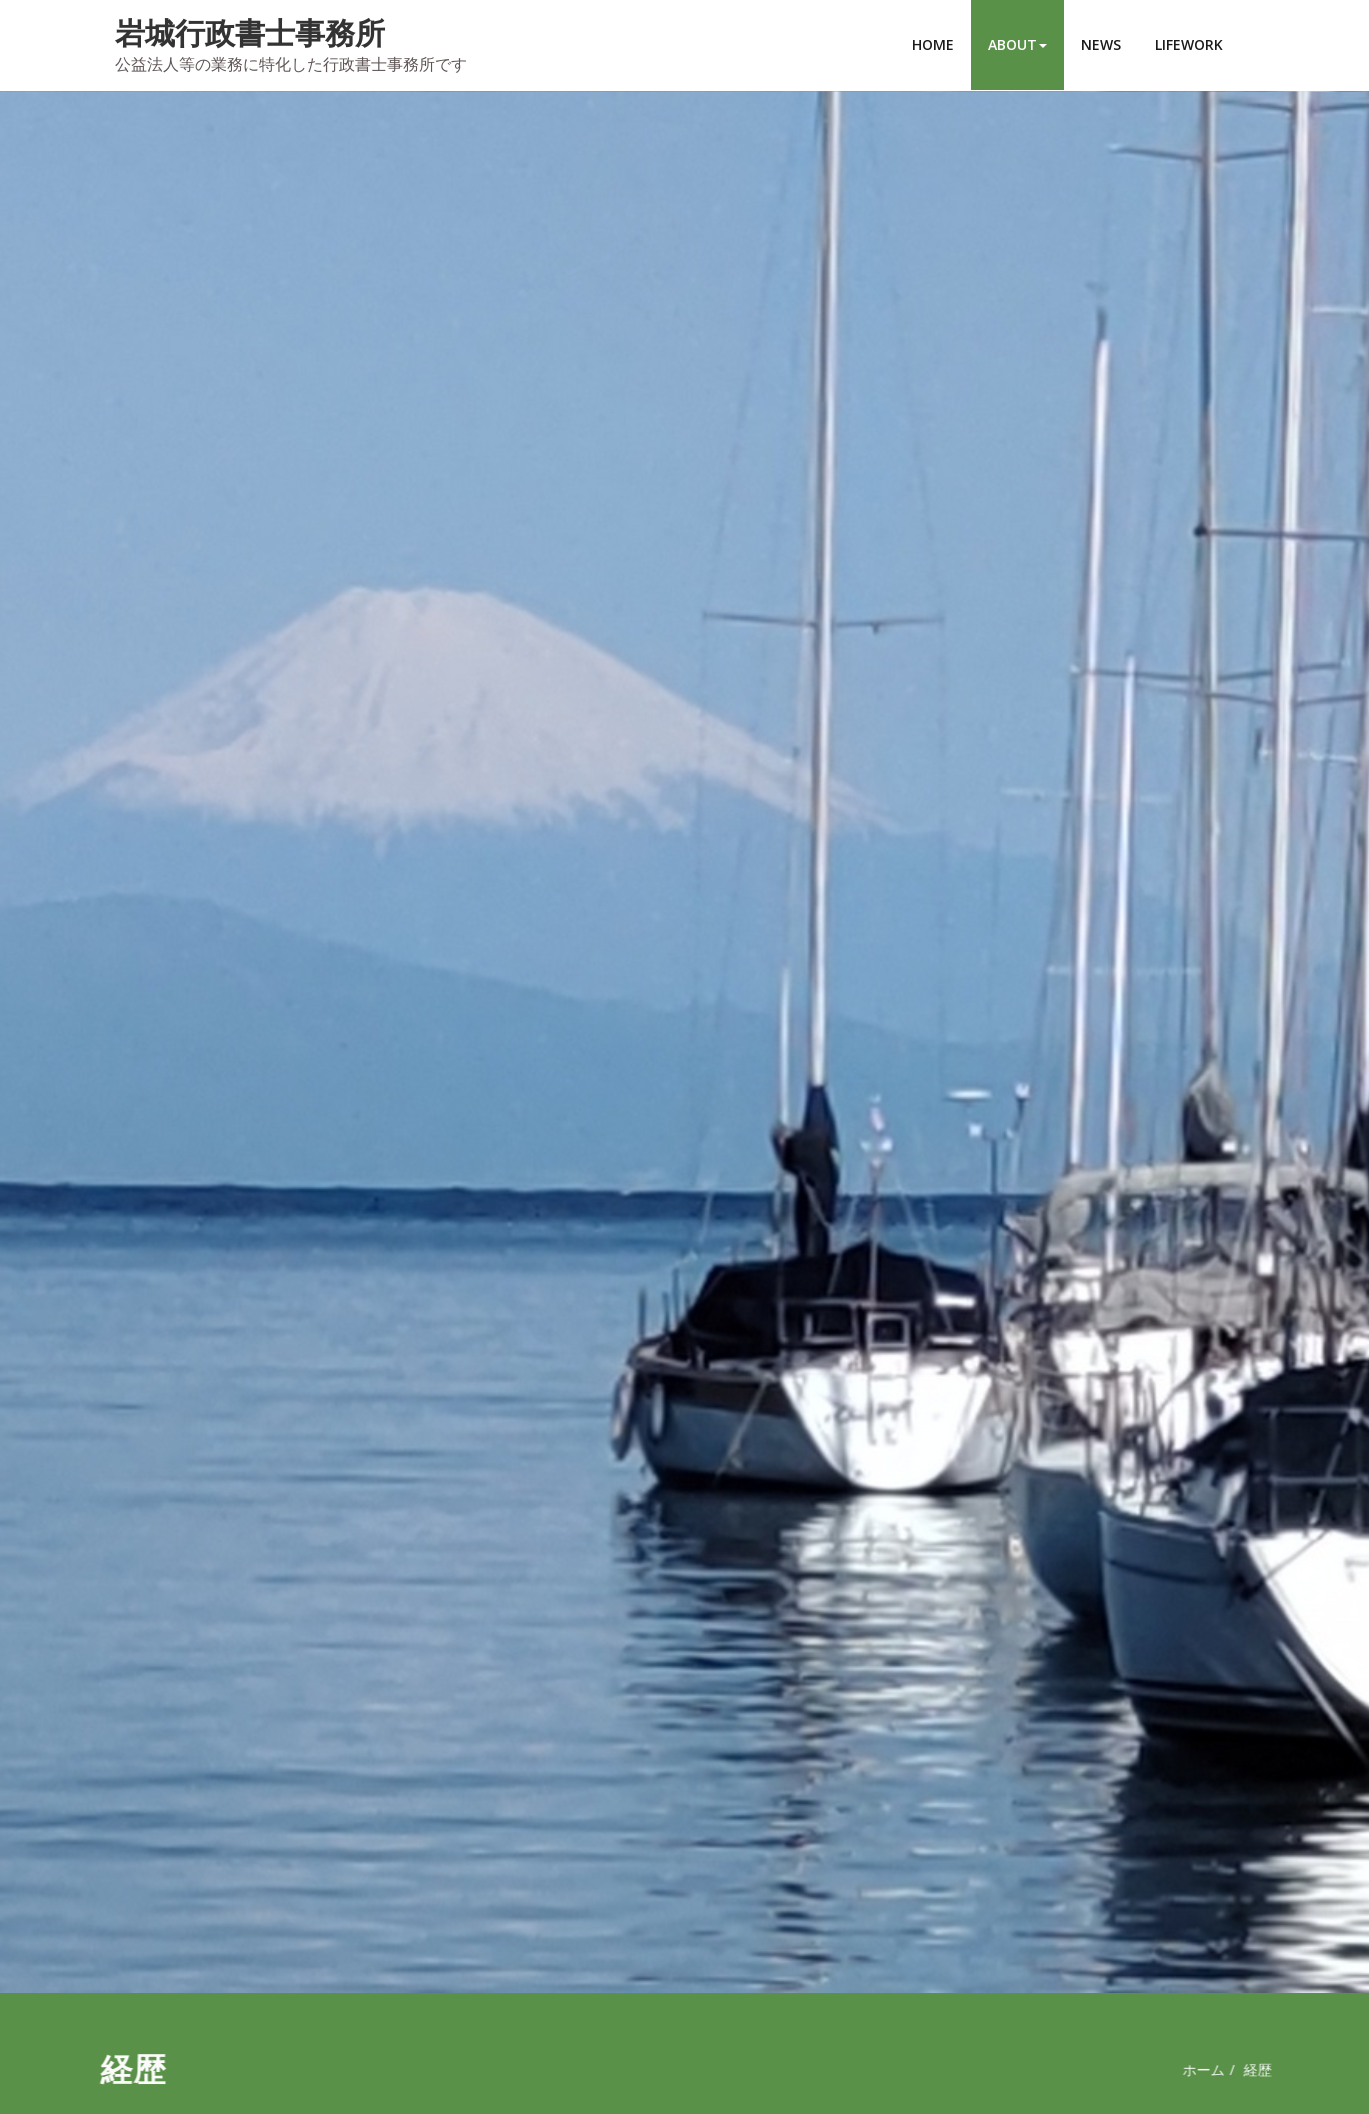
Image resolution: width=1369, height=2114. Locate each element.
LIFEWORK (1189, 44)
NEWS (1101, 44)
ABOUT (1017, 44)
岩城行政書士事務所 (250, 32)
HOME (933, 44)
